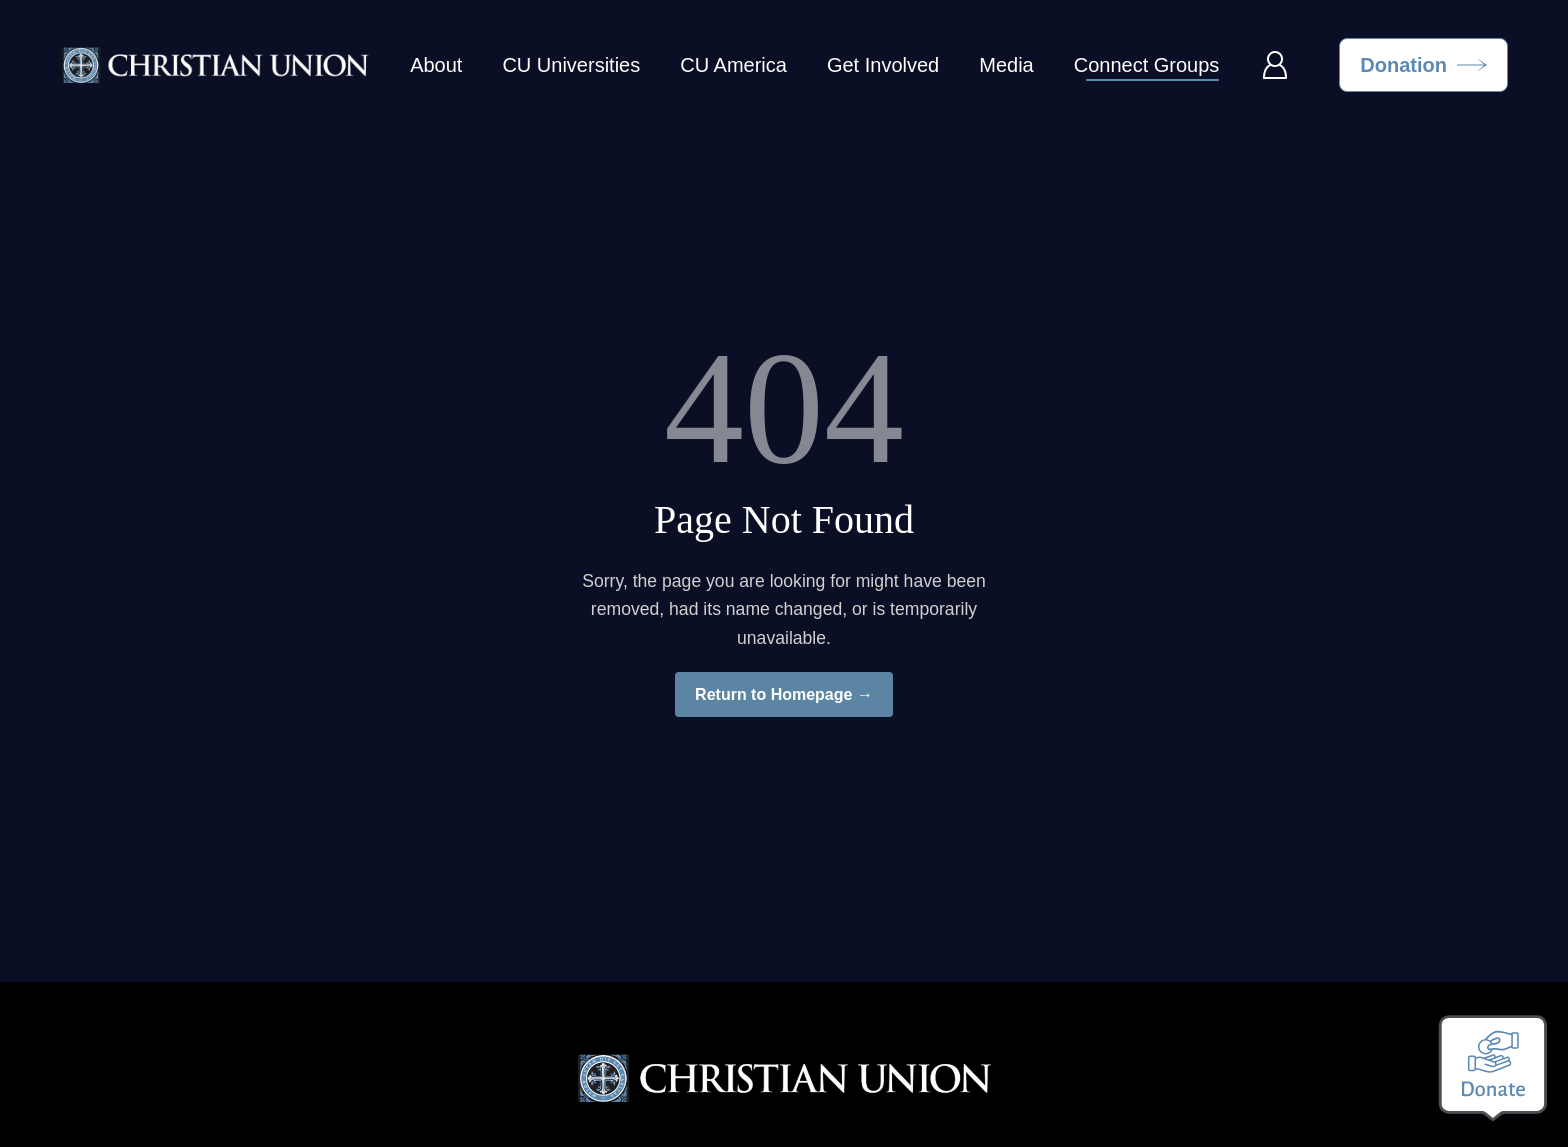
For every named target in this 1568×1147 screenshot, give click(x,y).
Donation (1403, 65)
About (436, 65)
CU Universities (571, 65)
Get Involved (883, 65)
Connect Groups (1147, 65)
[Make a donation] (1493, 1068)
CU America (733, 65)
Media (1006, 65)
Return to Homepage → (784, 694)
